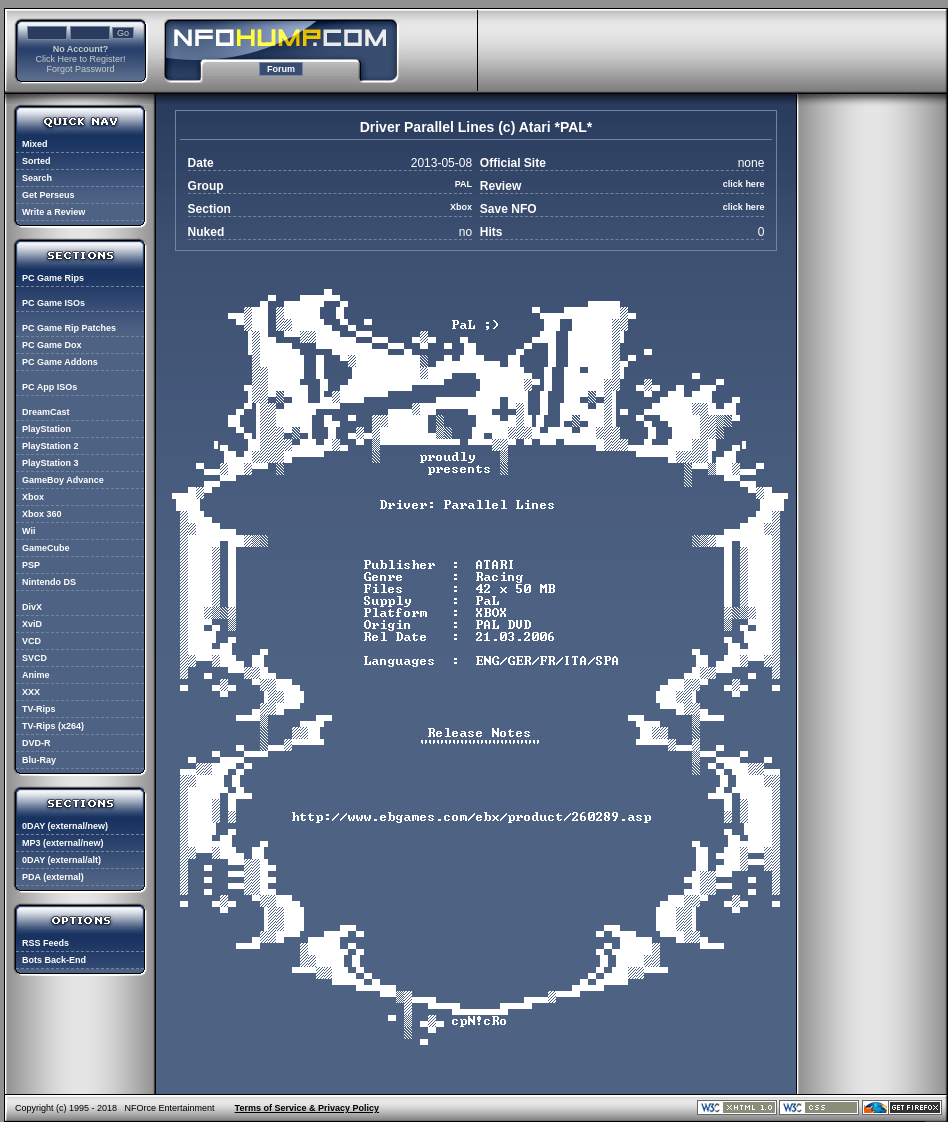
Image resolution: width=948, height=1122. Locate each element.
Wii (28, 531)
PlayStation (46, 429)
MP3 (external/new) (63, 843)
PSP (31, 565)
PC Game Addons (60, 362)
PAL (463, 184)
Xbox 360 (42, 514)
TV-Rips (39, 709)
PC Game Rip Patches (69, 328)
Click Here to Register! (80, 59)
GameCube (46, 548)
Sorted (36, 161)
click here (744, 184)
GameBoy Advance (63, 480)
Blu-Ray (39, 760)
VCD (31, 641)
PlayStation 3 (50, 463)
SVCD (34, 658)
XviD (32, 624)
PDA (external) (53, 877)
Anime (36, 675)
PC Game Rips (53, 278)
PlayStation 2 (50, 446)
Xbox (33, 497)
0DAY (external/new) (65, 826)
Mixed (35, 144)
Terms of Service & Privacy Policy (307, 1108)
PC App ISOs (49, 387)
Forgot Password (80, 69)
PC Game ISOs (53, 303)
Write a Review (53, 212)
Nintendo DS (49, 582)
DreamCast (46, 412)
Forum (281, 69)
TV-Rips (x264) (53, 726)
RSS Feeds (45, 943)
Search (37, 178)
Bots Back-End (54, 960)
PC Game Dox (52, 345)
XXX (31, 692)
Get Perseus (48, 195)
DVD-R (36, 743)
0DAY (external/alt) (61, 860)
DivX (32, 607)
